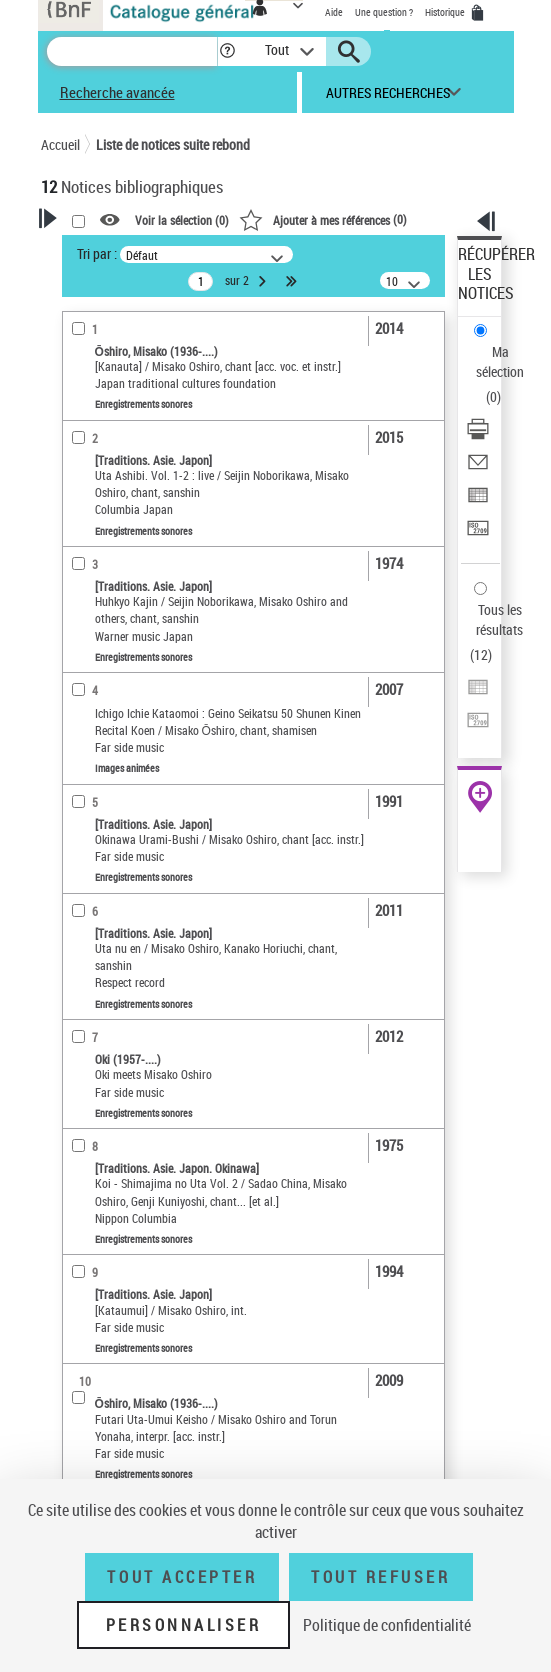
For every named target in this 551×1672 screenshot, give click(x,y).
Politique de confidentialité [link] (387, 1625)
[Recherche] (132, 51)
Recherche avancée (117, 92)
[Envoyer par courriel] (478, 468)
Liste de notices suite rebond (173, 144)
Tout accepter (182, 1577)
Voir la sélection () (182, 221)
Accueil (60, 144)
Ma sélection (500, 361)
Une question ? (384, 12)
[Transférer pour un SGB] (478, 534)
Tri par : (97, 253)
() (323, 219)
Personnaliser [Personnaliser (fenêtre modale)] (184, 1625)
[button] (227, 51)
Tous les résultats (499, 619)
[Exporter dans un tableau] (478, 501)
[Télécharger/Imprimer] (478, 435)
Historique (446, 12)
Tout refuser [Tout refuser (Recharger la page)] (380, 1577)
